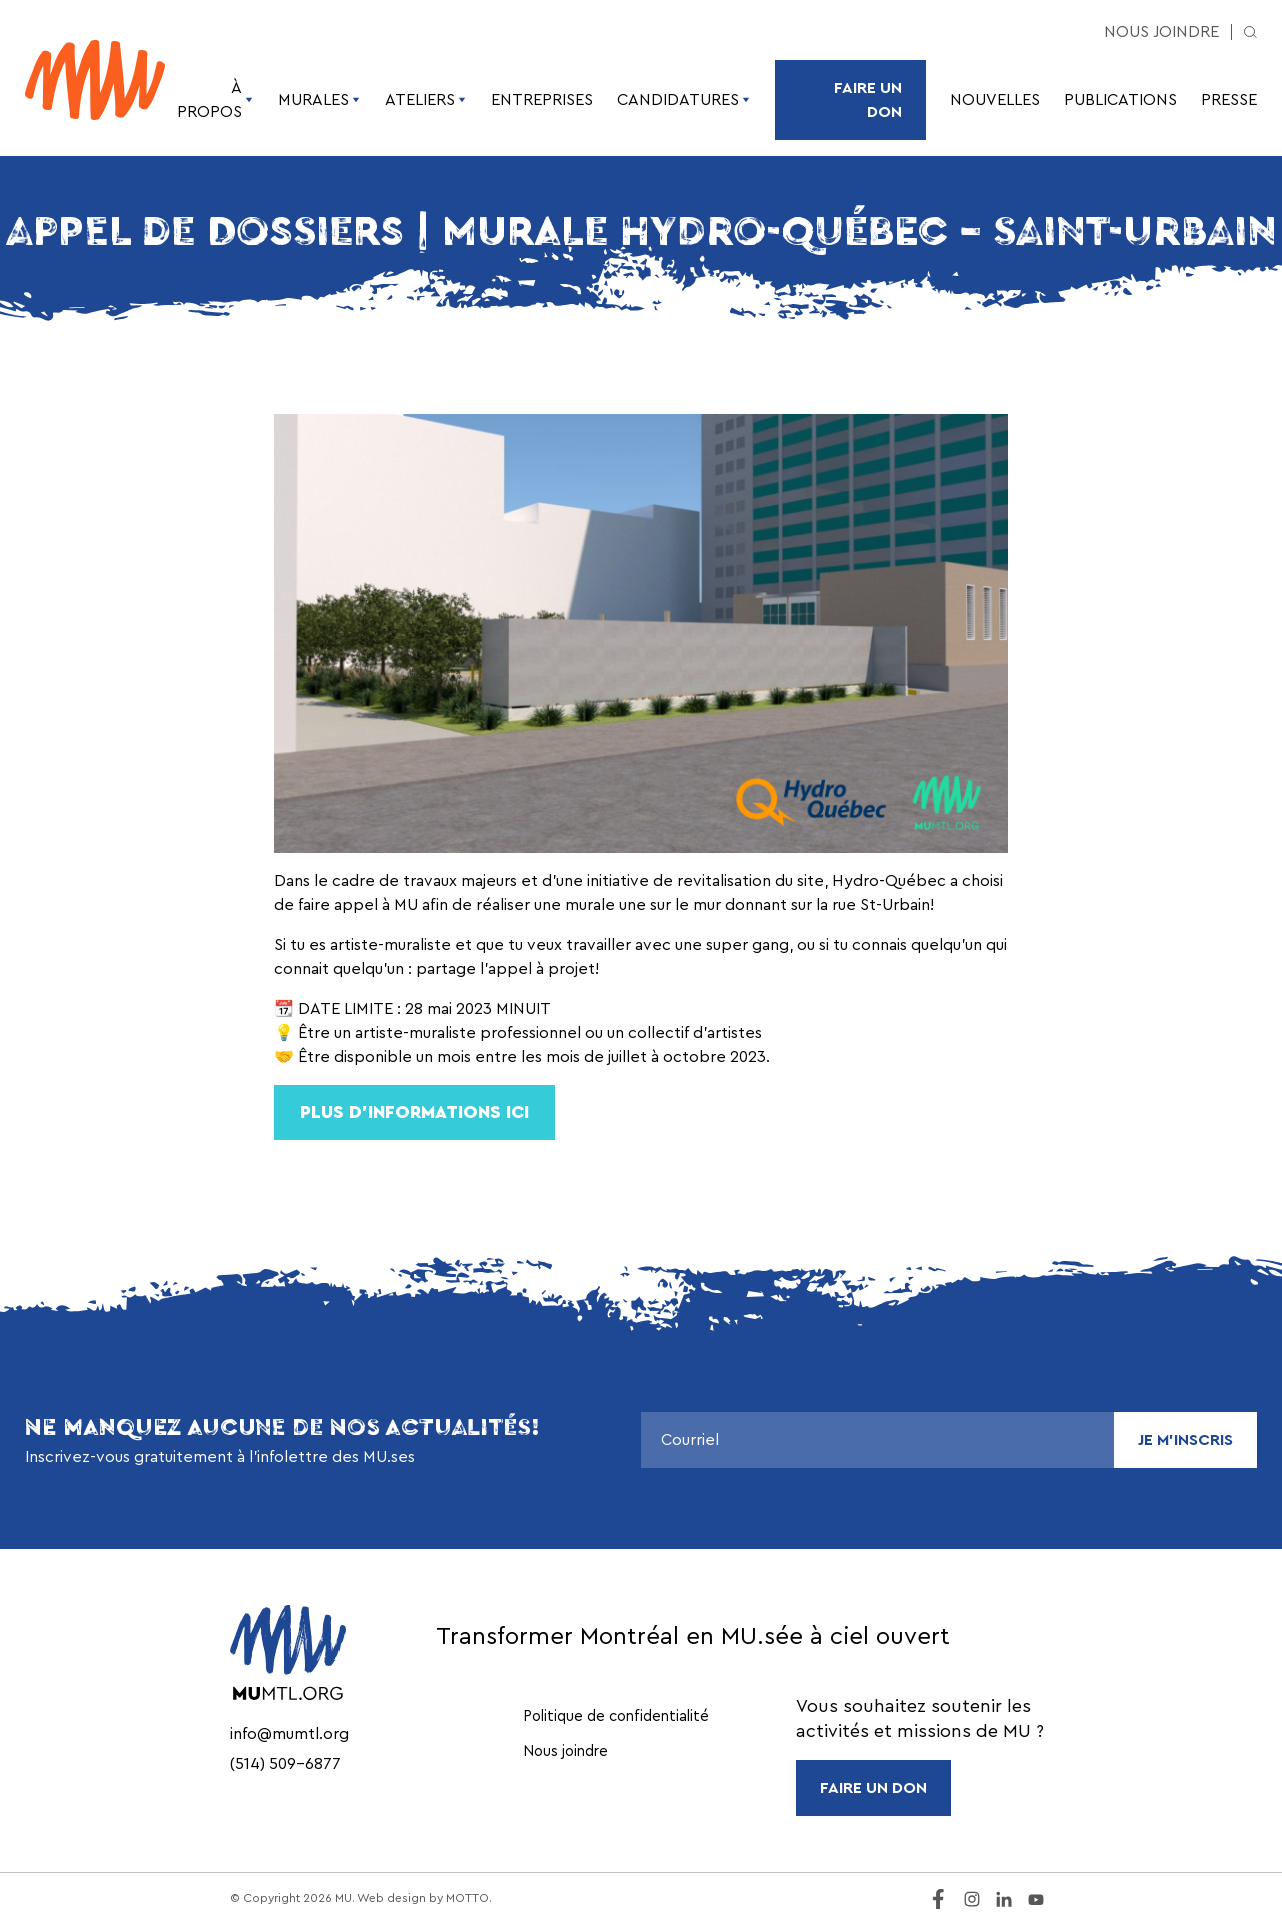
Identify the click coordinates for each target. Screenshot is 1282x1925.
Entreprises (542, 100)
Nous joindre (1161, 32)
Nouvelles (995, 100)
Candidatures (684, 100)
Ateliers (426, 100)
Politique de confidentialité (616, 1716)
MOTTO (467, 1898)
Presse (1229, 100)
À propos (215, 100)
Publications (1120, 100)
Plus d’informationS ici (414, 1112)
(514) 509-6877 (285, 1764)
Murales (319, 100)
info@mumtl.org (289, 1734)
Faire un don (868, 100)
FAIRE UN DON (873, 1788)
